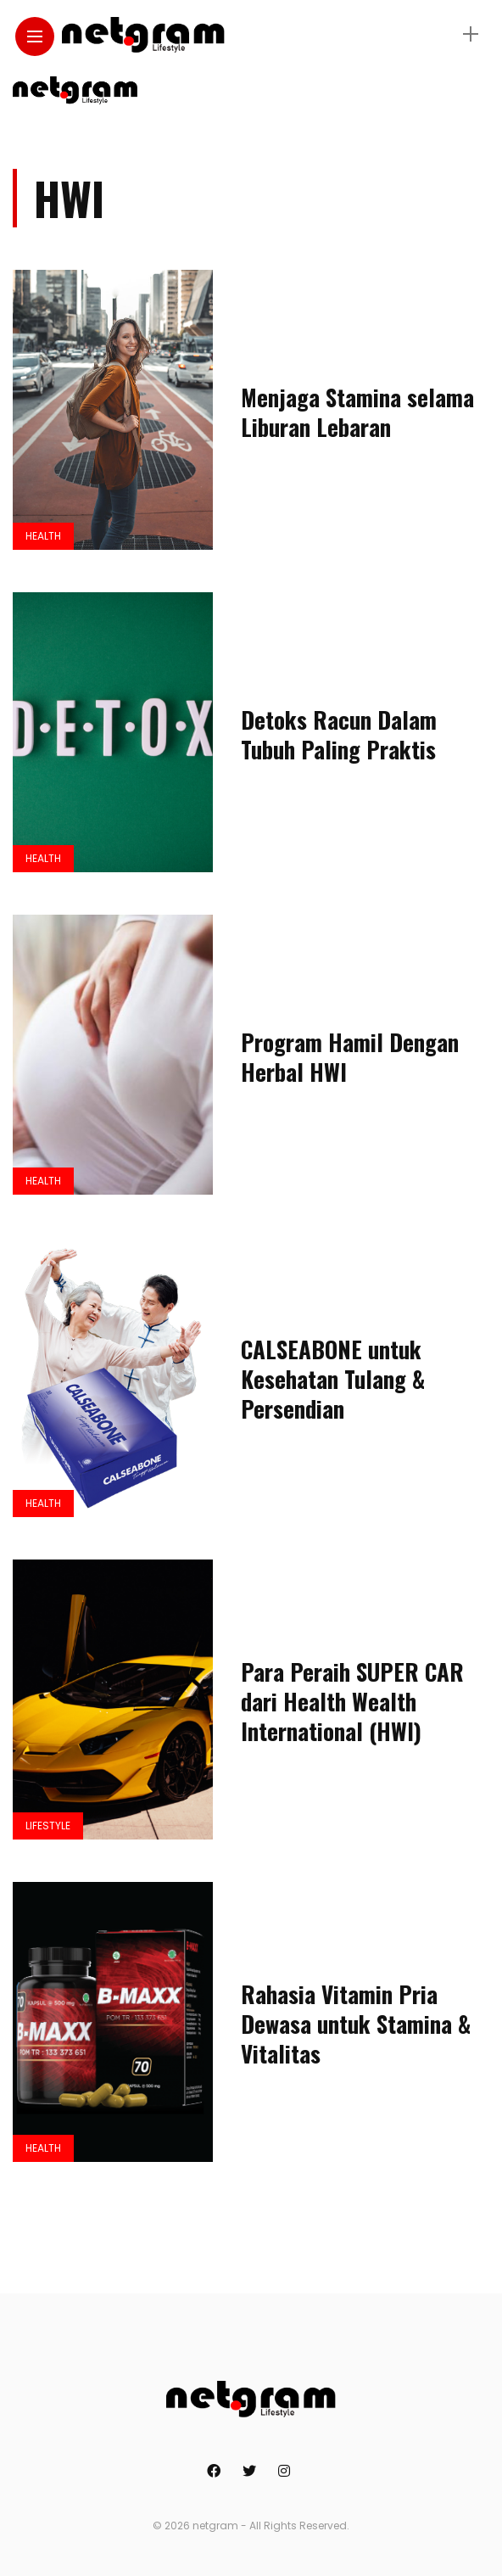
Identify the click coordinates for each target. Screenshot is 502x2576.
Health (43, 536)
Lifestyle (47, 1825)
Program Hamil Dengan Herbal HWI (350, 1057)
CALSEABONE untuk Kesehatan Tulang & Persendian (333, 1378)
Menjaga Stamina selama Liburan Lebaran (357, 412)
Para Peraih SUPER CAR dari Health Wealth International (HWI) (352, 1701)
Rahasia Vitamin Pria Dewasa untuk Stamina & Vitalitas (356, 2023)
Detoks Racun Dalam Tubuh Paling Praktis (339, 734)
